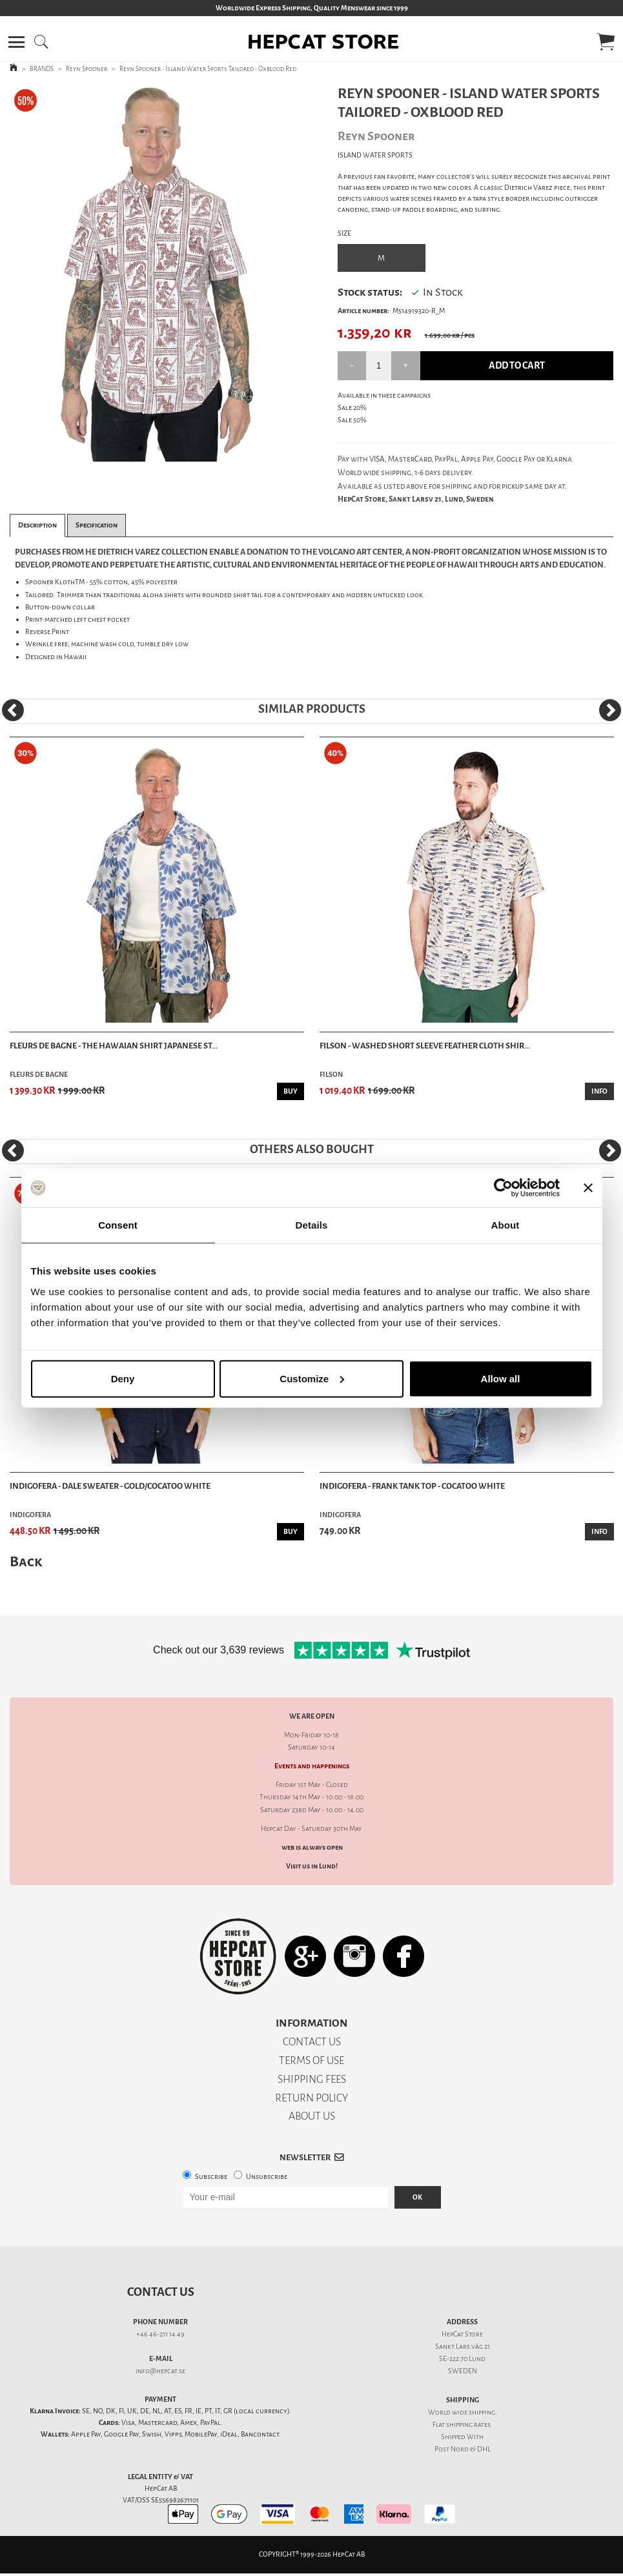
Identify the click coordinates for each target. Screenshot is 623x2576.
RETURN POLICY (311, 2098)
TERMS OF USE (311, 2060)
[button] (16, 42)
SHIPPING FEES (312, 2079)
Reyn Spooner (86, 69)
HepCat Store (462, 2334)
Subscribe (211, 2177)
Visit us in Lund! (312, 1866)
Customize (312, 1378)
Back (26, 1561)
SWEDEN (462, 2371)
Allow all (500, 1378)
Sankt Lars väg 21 (462, 2346)
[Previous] (13, 710)
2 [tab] (164, 451)
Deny (123, 1378)
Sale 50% (352, 420)
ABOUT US (312, 2116)
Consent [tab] (118, 1225)
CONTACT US (312, 2042)
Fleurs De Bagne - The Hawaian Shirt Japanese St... (114, 1045)
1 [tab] (144, 451)
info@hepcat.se (160, 2371)
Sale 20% (352, 408)
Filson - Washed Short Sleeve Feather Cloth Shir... (425, 1045)
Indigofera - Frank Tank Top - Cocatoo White (412, 1485)
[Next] (610, 710)
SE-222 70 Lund (462, 2359)
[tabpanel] (155, 273)
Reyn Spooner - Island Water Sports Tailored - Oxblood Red (207, 69)
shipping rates (468, 2424)
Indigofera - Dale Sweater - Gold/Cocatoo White (110, 1485)
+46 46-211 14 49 (160, 2334)
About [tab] (505, 1225)
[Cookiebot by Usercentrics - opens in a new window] (503, 1188)
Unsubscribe (266, 2177)
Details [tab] (312, 1225)
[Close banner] (588, 1187)
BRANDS (42, 69)
